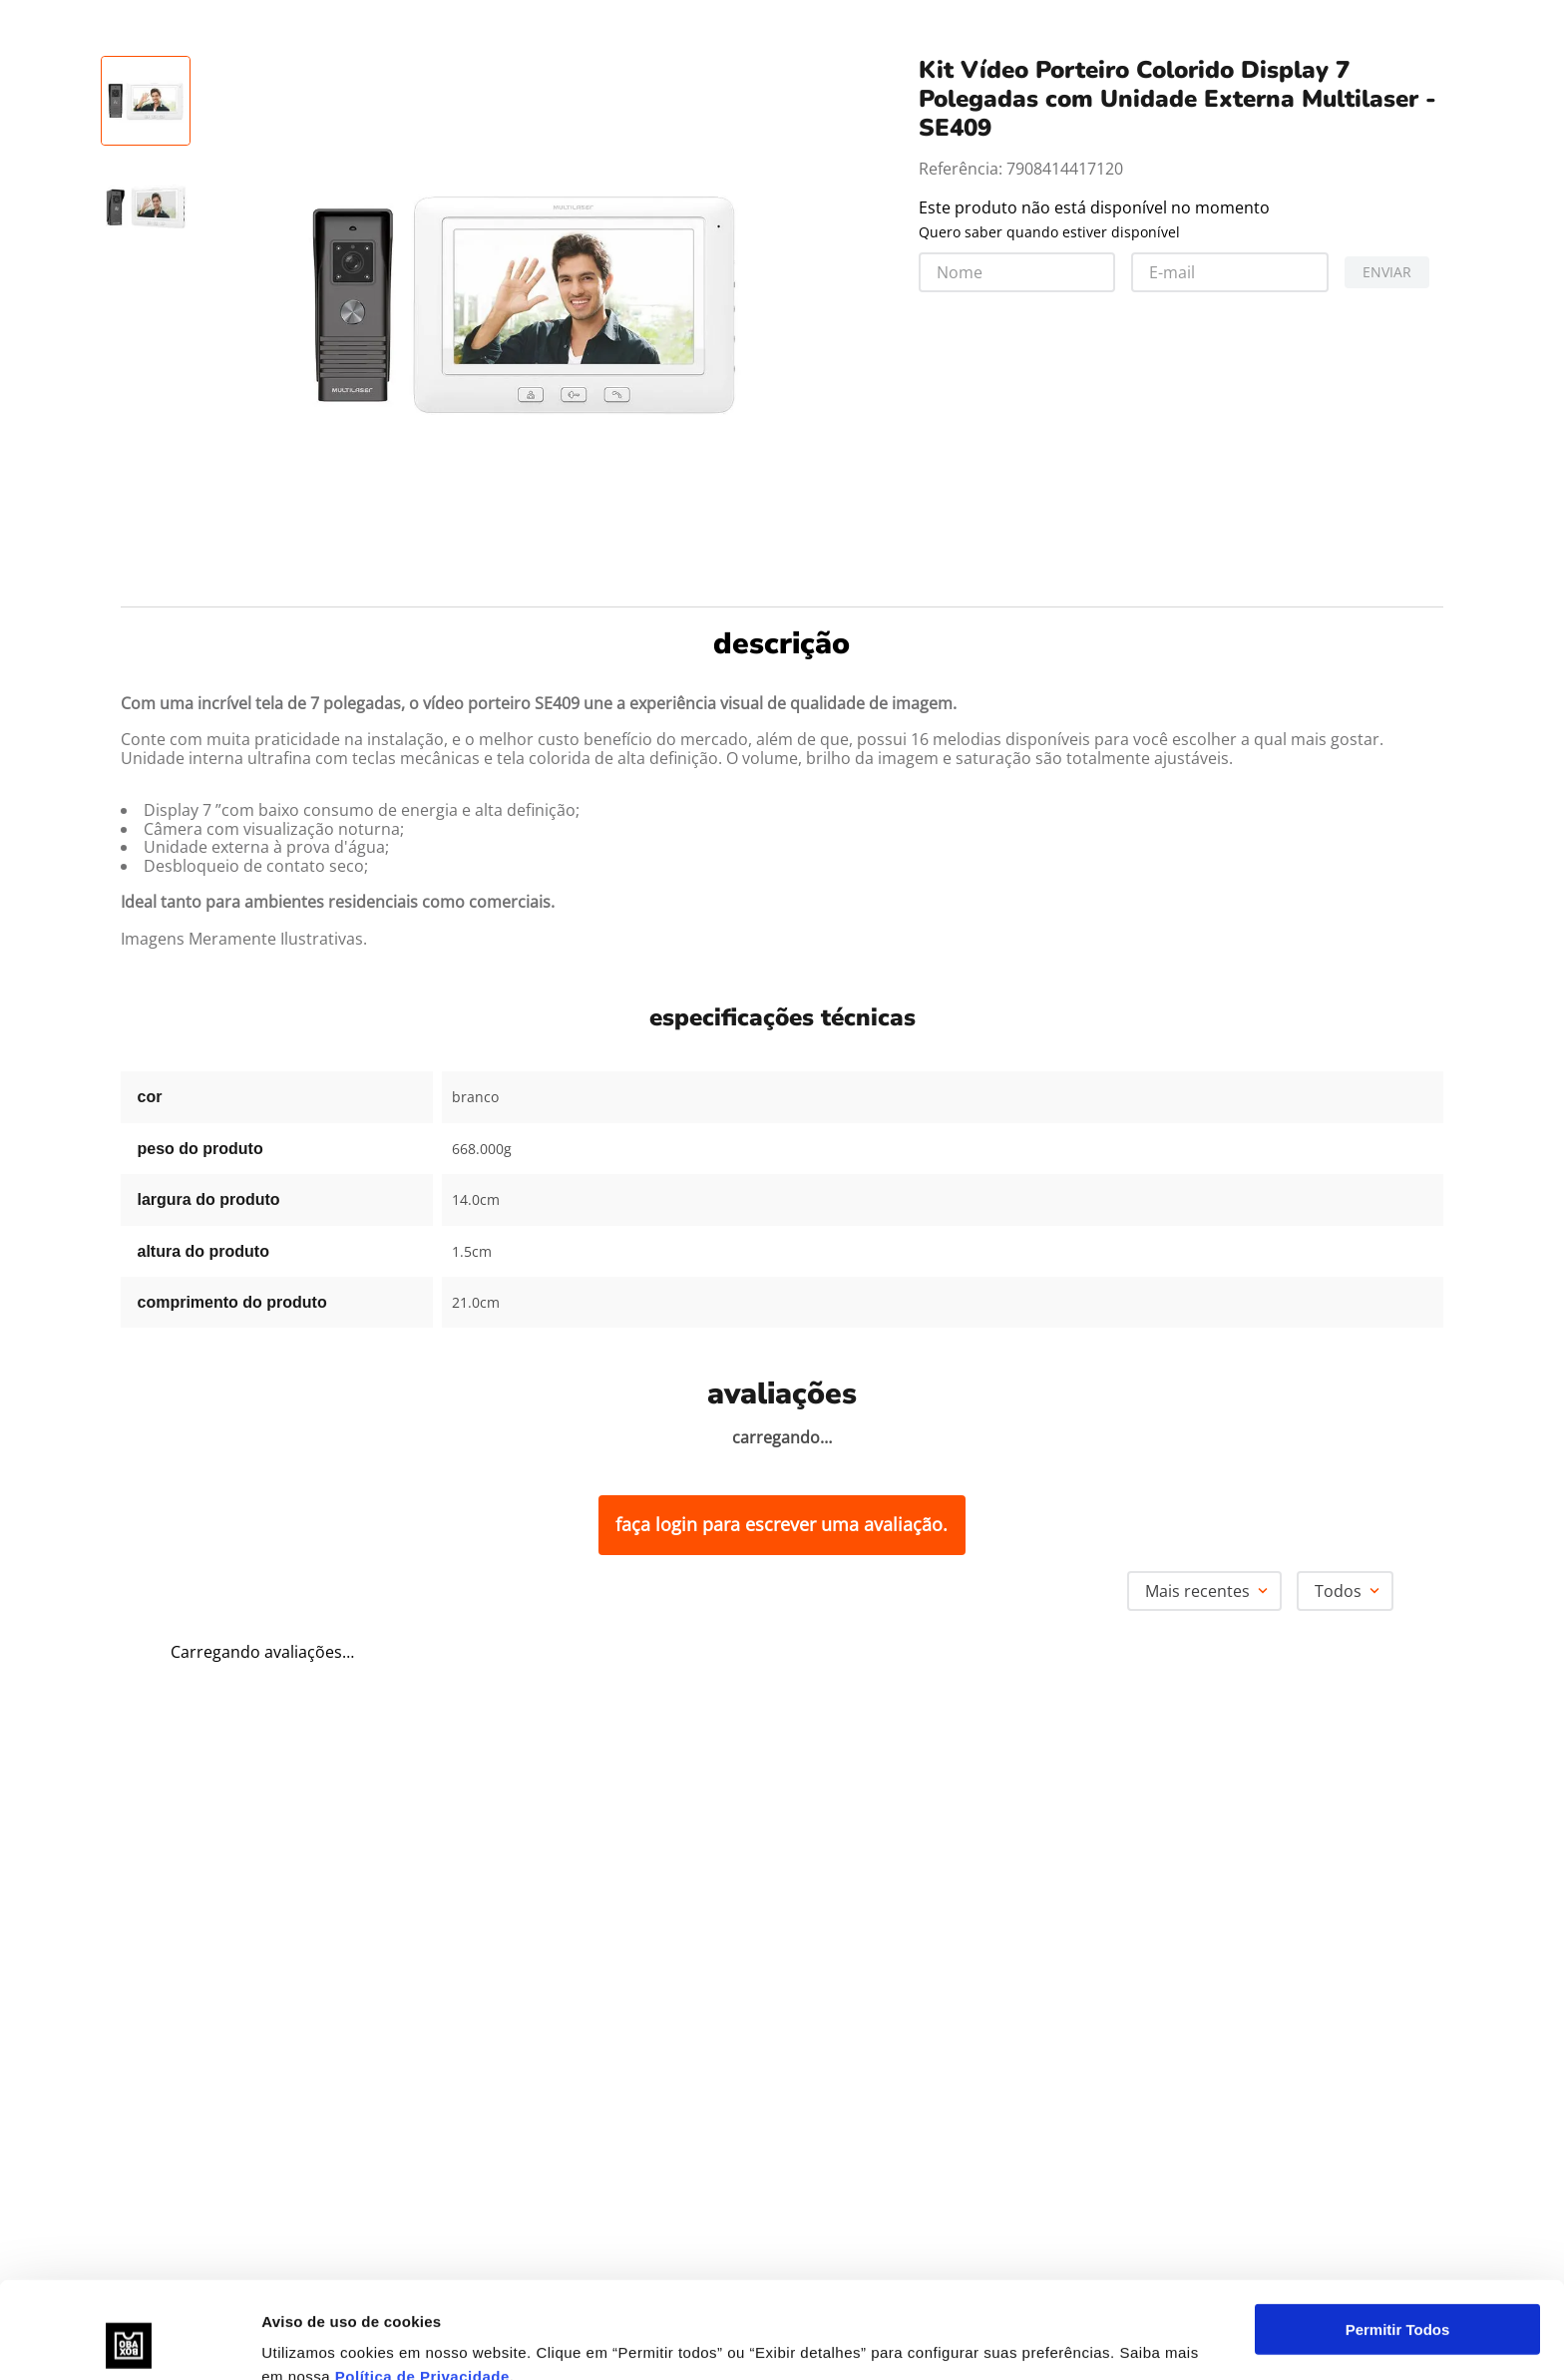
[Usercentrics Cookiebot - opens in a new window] (129, 2341)
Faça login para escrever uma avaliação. (781, 1524)
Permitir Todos (1398, 2238)
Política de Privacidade (422, 2285)
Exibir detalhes (315, 2340)
